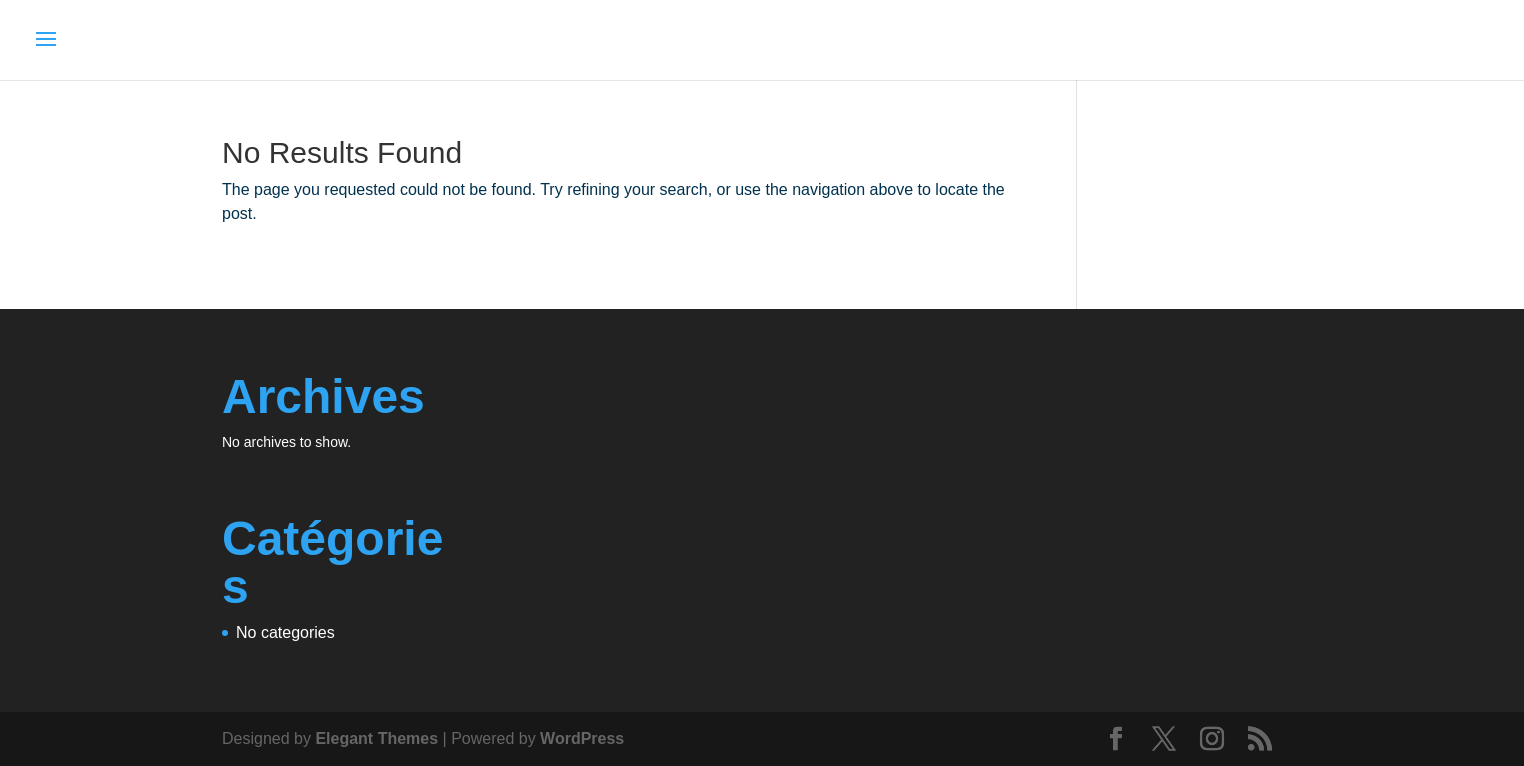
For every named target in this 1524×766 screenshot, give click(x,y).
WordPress (582, 738)
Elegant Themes (376, 738)
